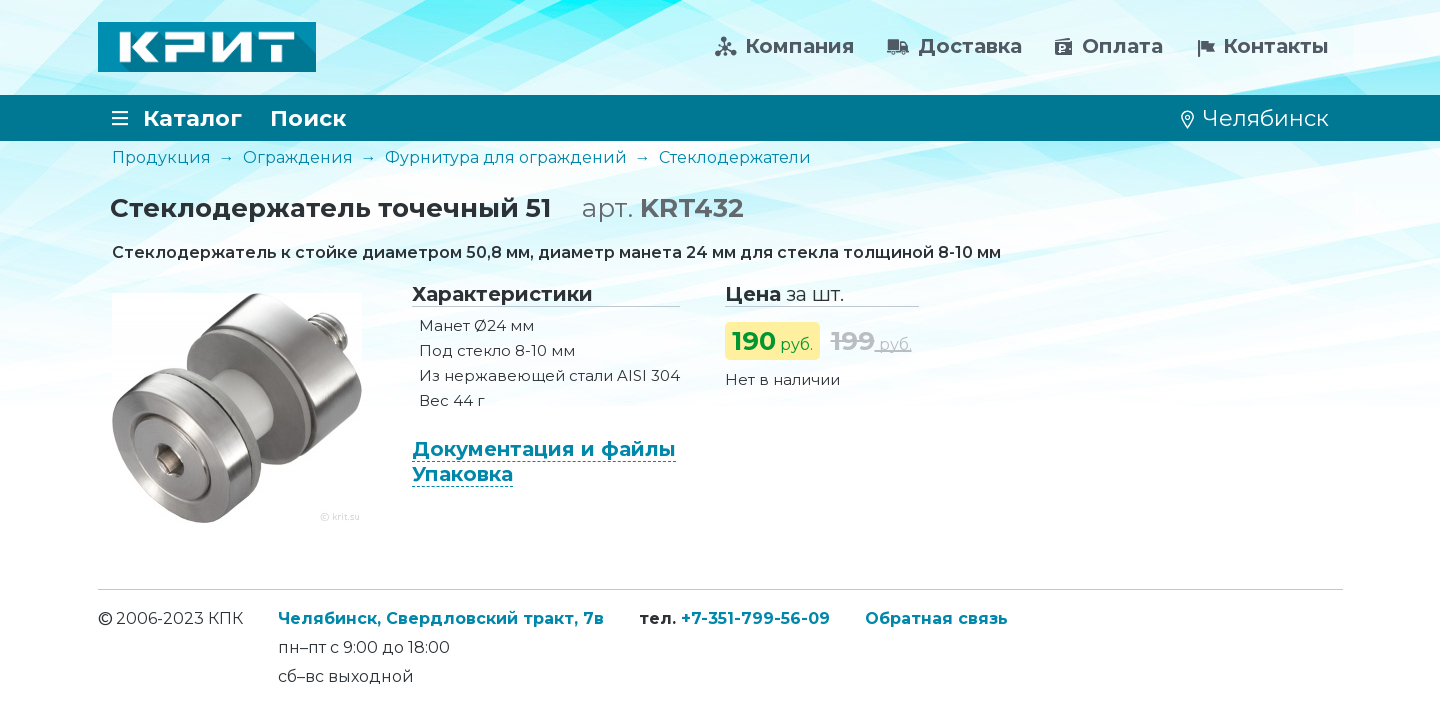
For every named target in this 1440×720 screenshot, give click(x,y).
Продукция (161, 157)
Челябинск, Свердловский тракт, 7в (441, 618)
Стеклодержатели (735, 157)
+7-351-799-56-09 (755, 618)
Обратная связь (936, 618)
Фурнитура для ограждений (506, 157)
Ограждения (298, 157)
